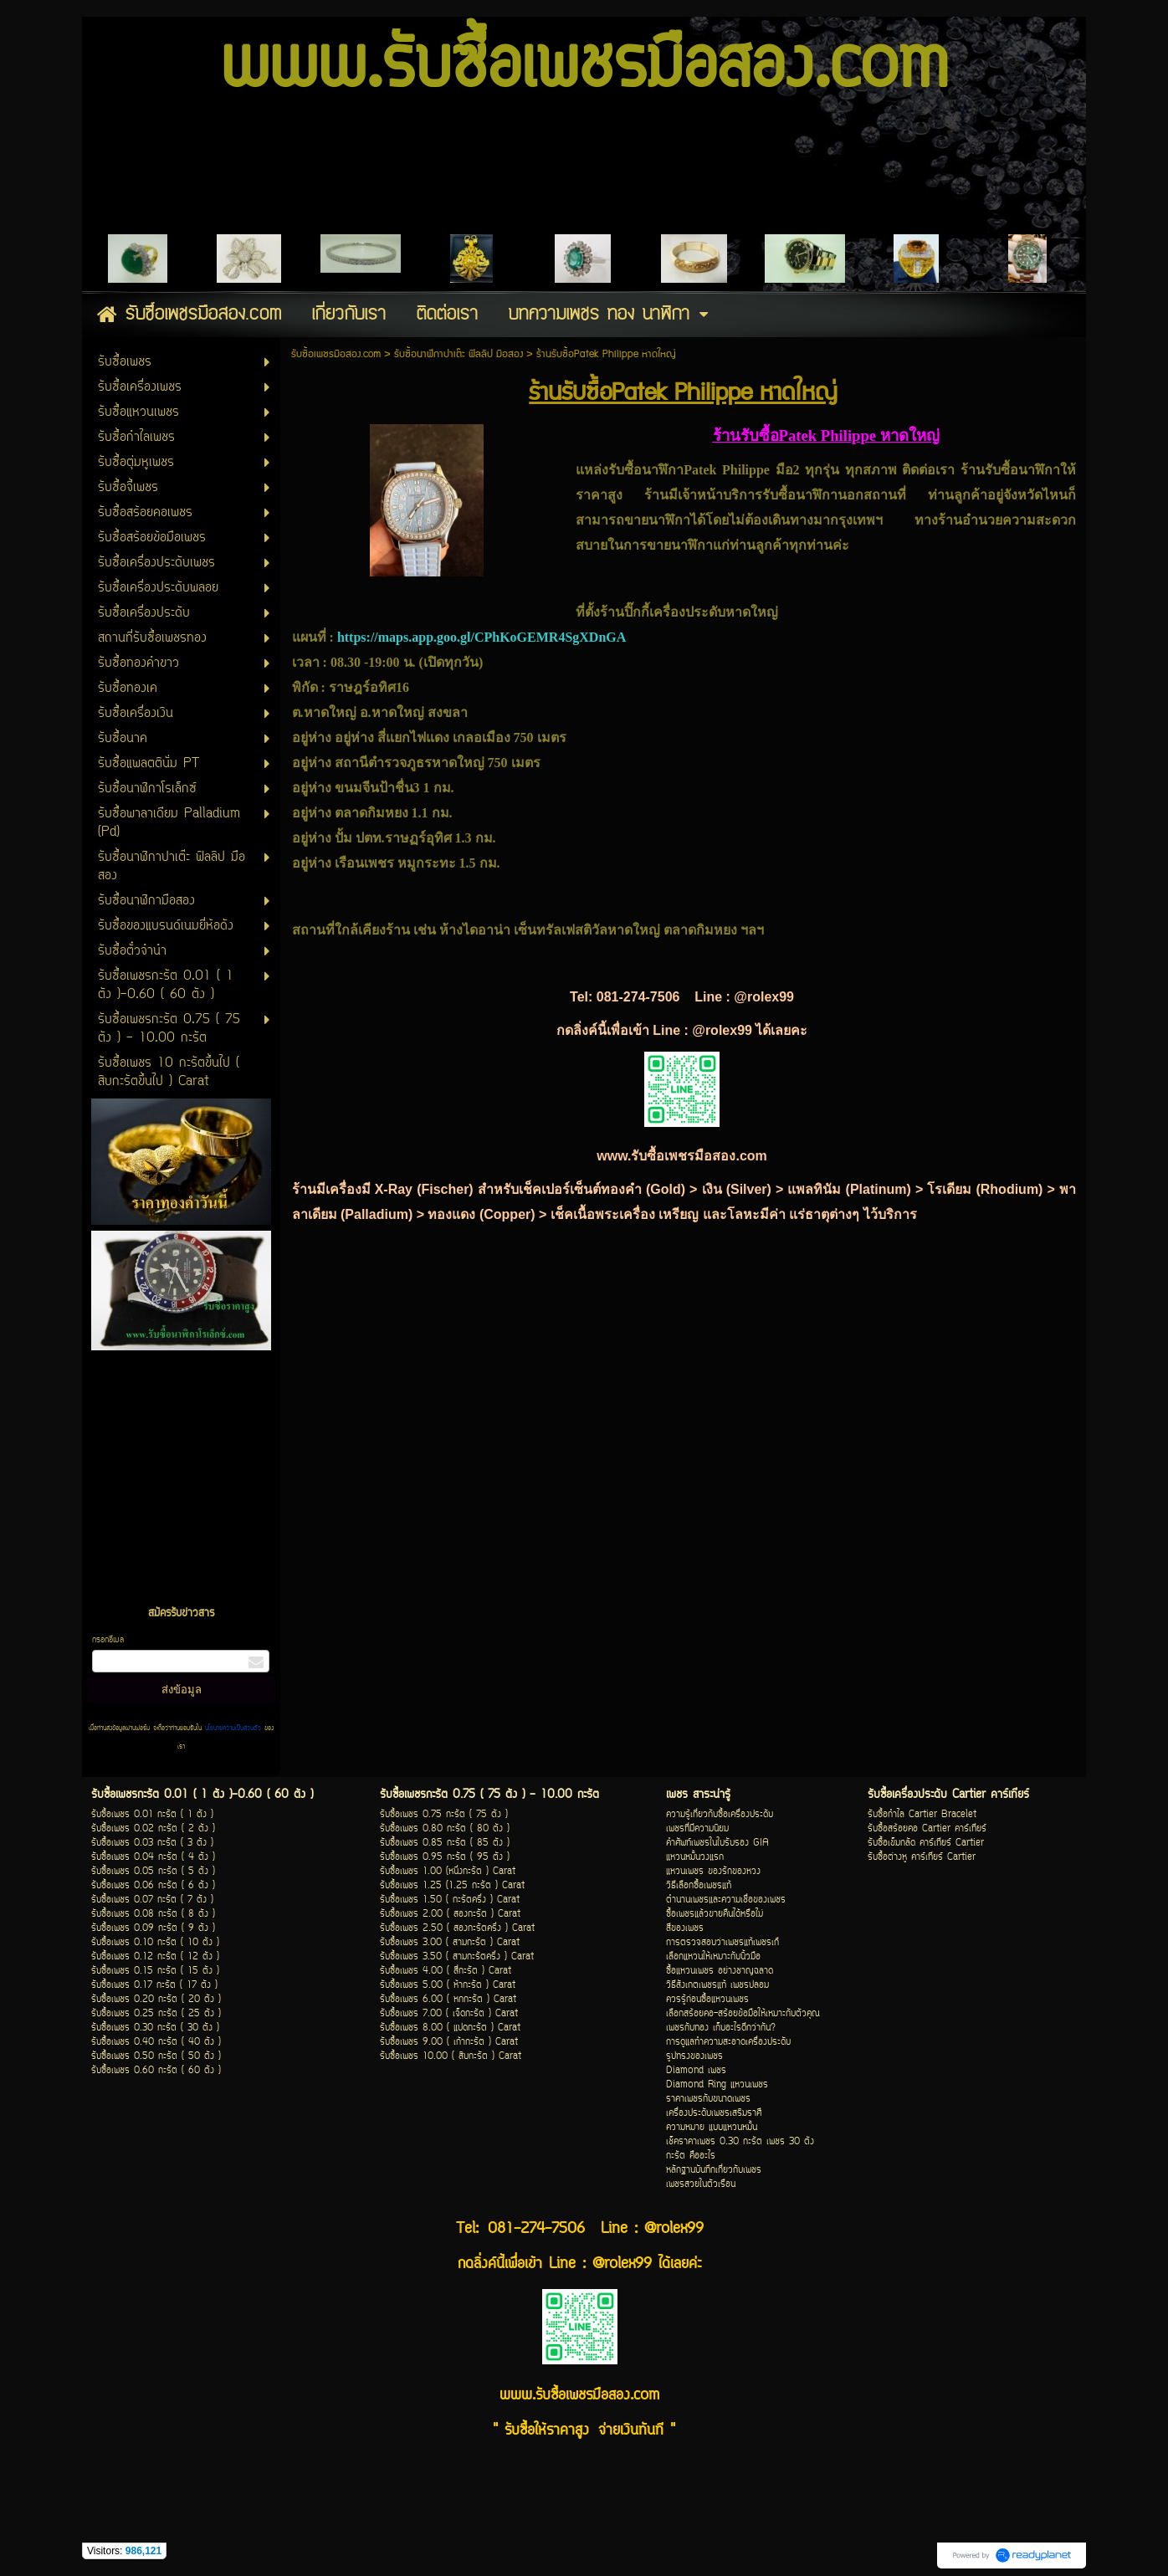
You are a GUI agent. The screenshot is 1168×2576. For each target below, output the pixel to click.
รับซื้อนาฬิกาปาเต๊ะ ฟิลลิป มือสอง (458, 354)
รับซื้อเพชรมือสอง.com (336, 354)
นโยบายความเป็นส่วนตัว (233, 1728)
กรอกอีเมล (108, 1640)
